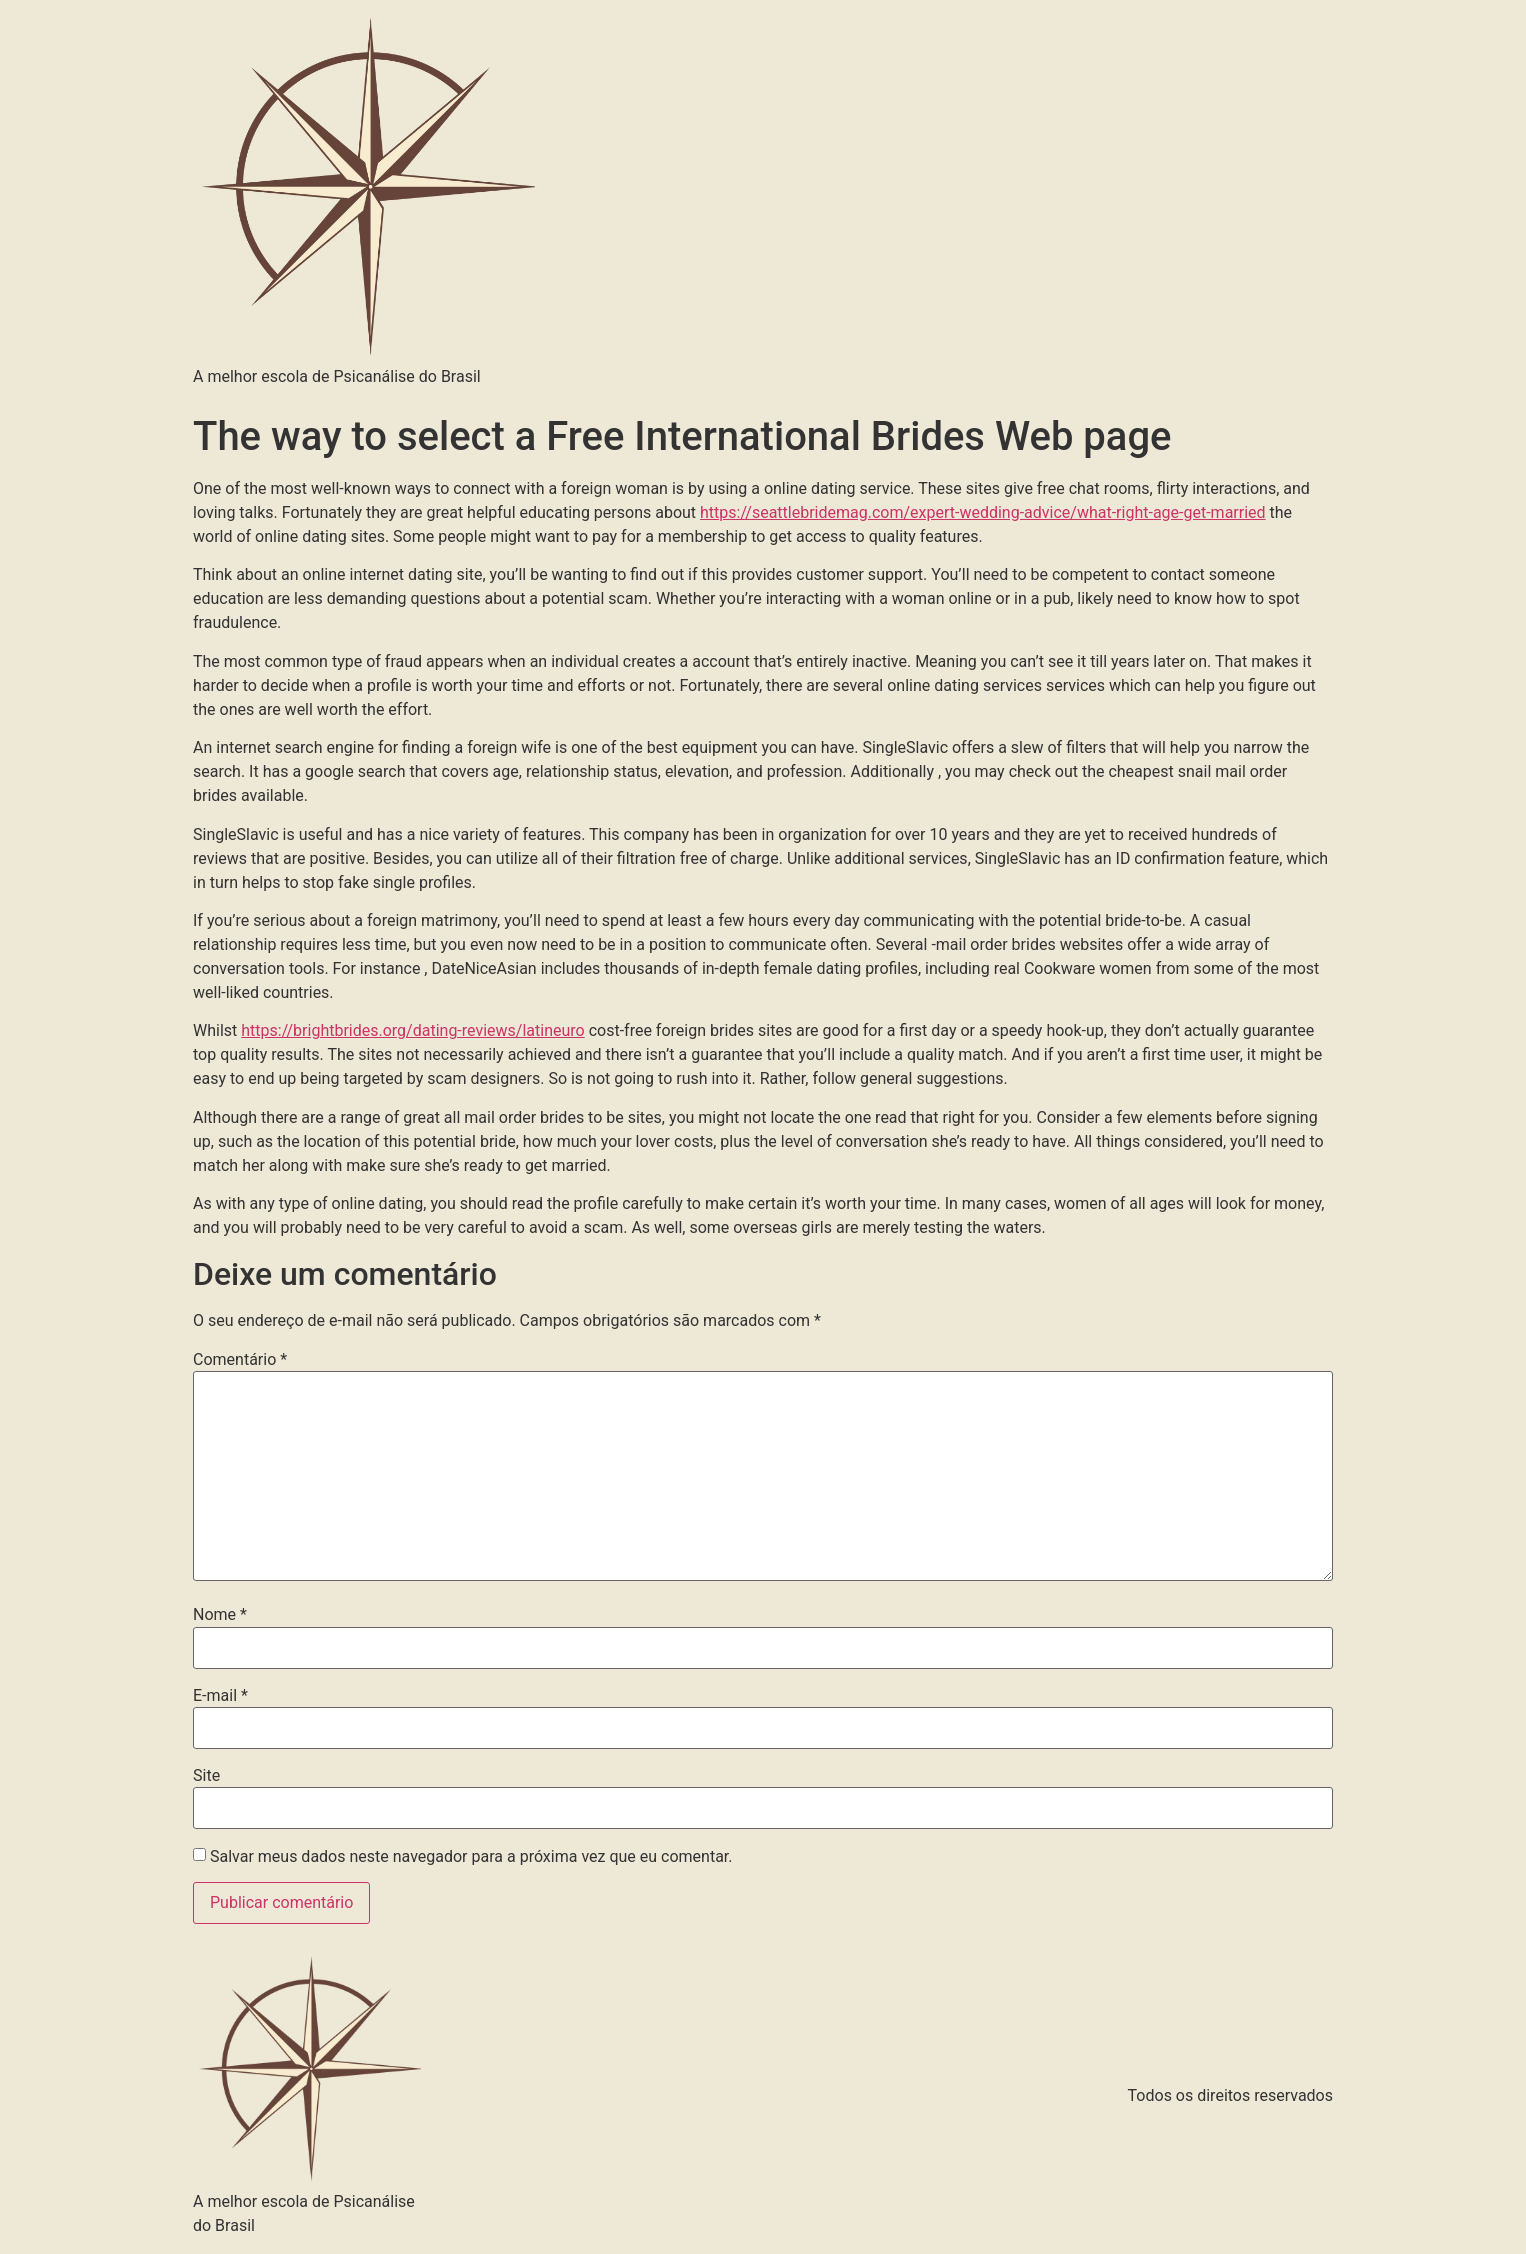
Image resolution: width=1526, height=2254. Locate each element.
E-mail (220, 1696)
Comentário (240, 1360)
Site (206, 1776)
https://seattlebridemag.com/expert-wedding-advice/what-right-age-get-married (983, 512)
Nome (220, 1615)
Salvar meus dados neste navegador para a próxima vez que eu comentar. (471, 1857)
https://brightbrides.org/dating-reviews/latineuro (412, 1030)
